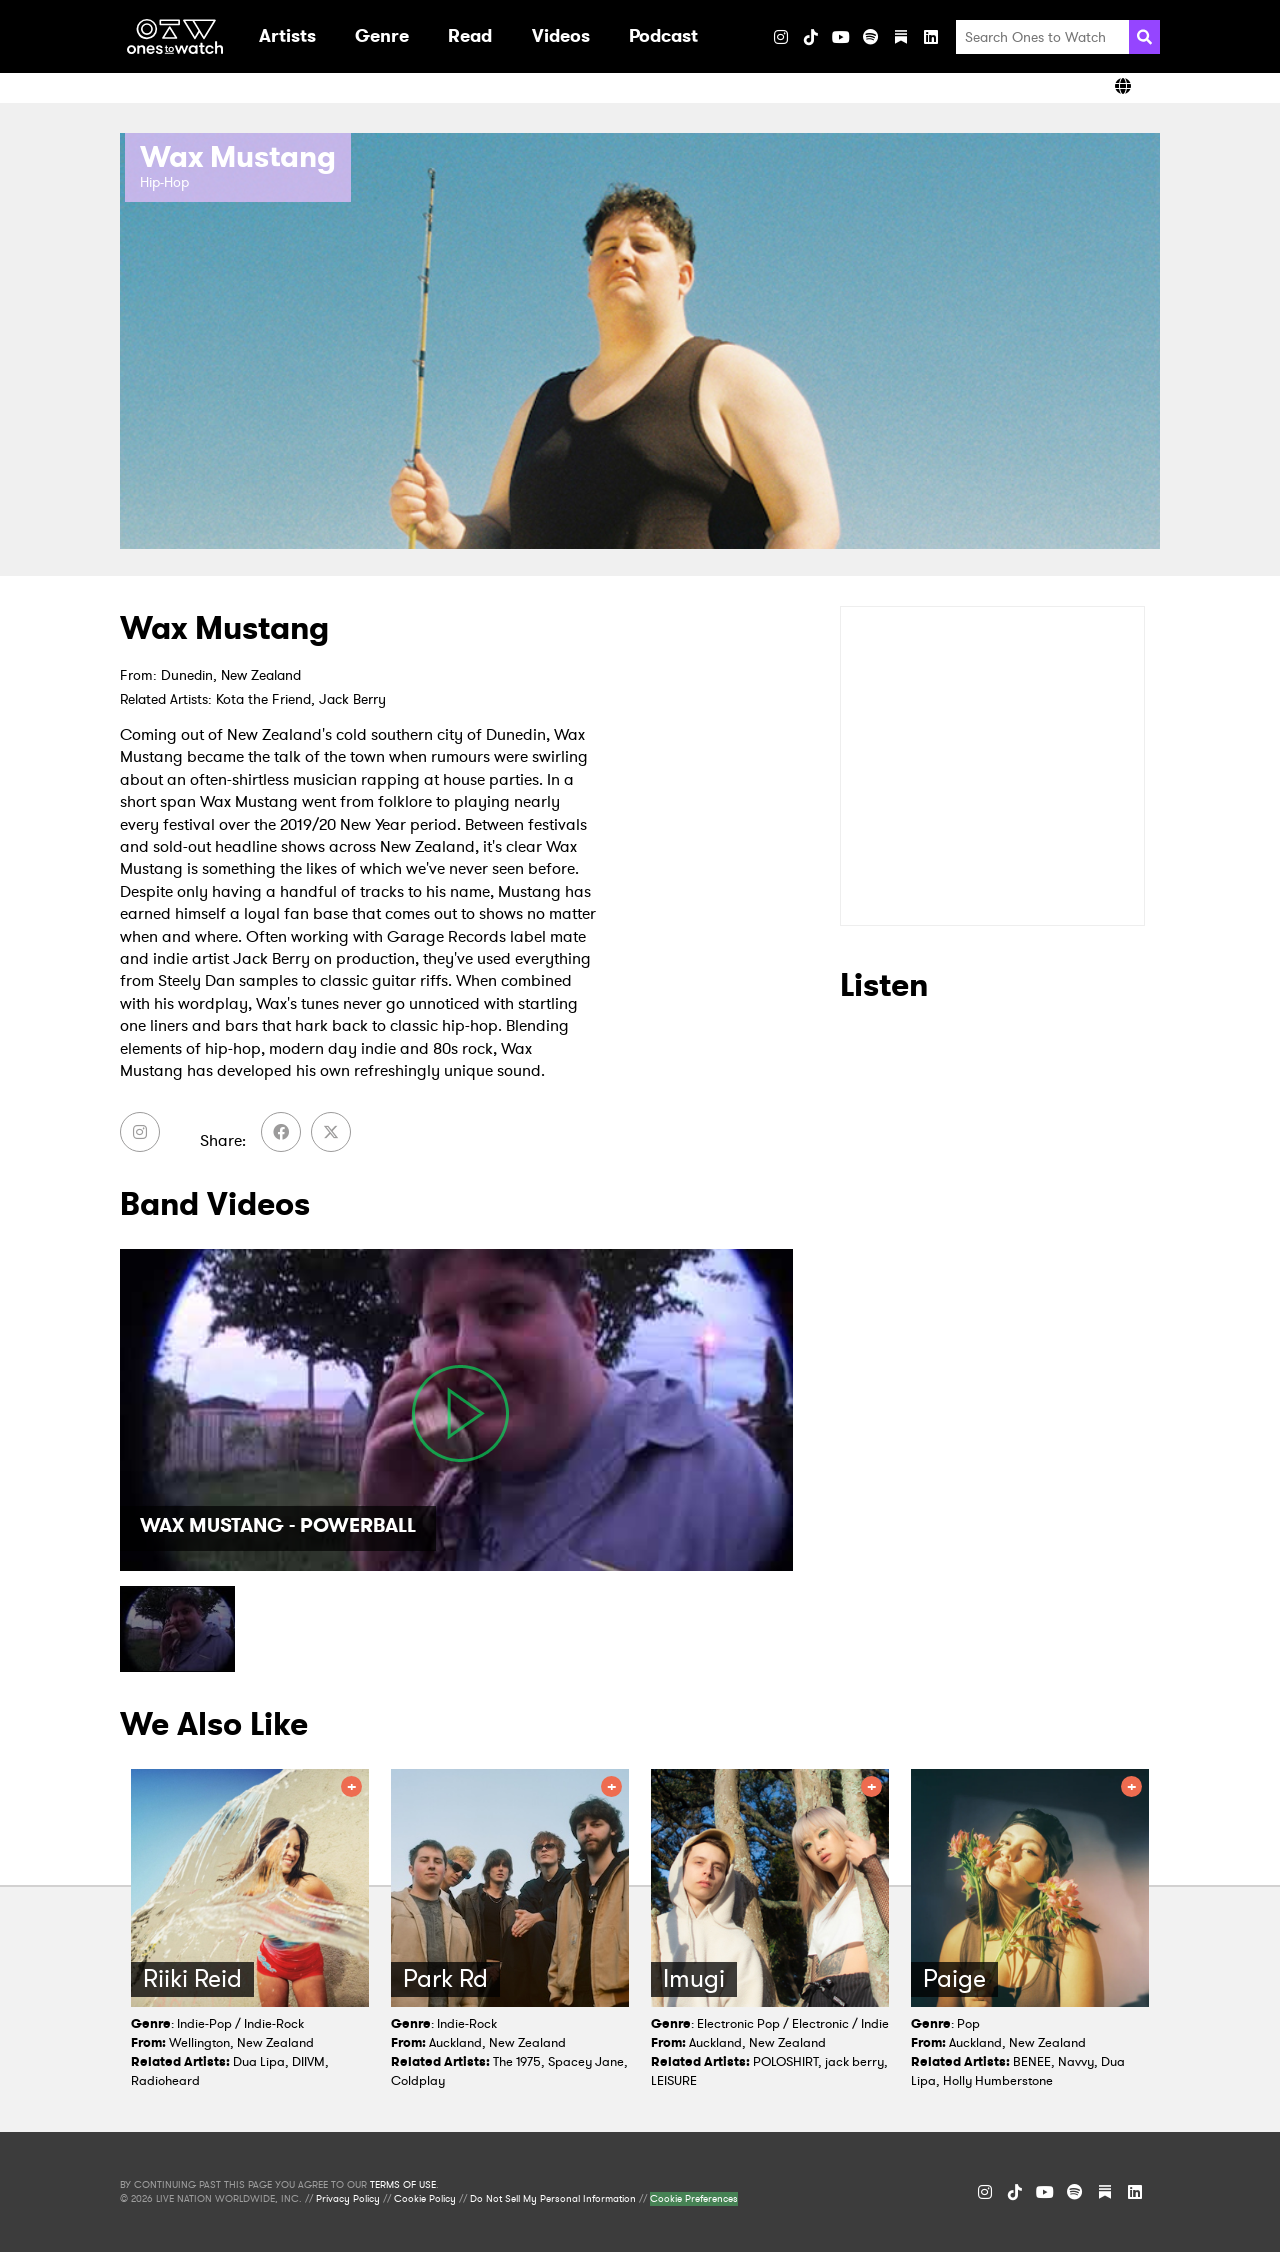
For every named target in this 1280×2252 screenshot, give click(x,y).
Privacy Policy (348, 2199)
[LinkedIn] (931, 37)
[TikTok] (811, 37)
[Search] (1144, 37)
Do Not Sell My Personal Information (553, 2199)
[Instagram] (781, 37)
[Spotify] (871, 37)
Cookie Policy (425, 2199)
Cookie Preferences (694, 2199)
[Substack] (901, 37)
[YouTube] (841, 37)
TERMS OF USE (403, 2185)
